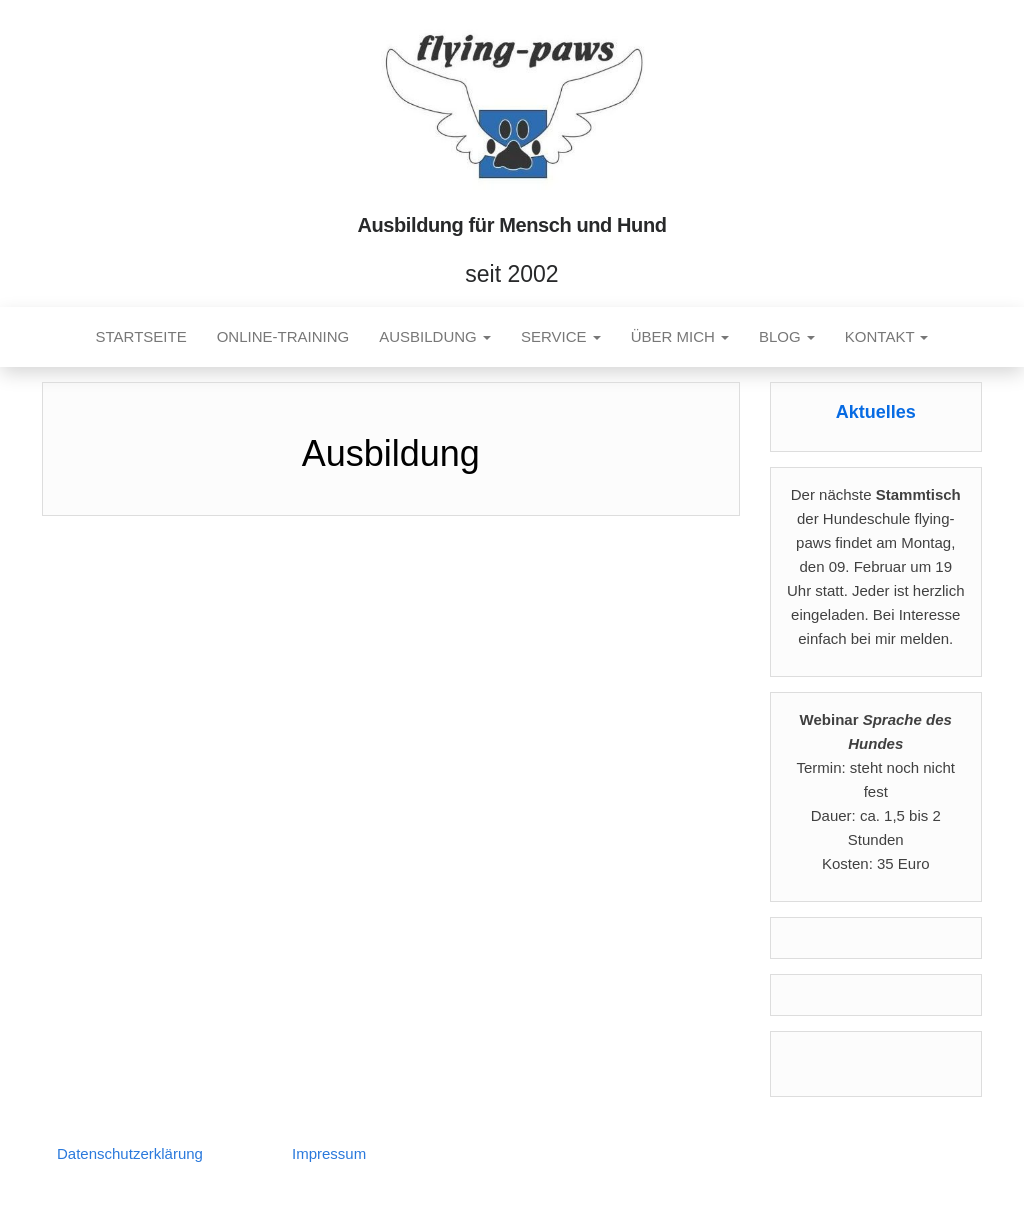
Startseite (141, 336)
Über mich (680, 336)
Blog (787, 336)
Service (561, 336)
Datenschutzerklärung (130, 1153)
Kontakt (887, 336)
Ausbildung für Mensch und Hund (511, 225)
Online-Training (283, 336)
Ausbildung (435, 336)
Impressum (329, 1153)
